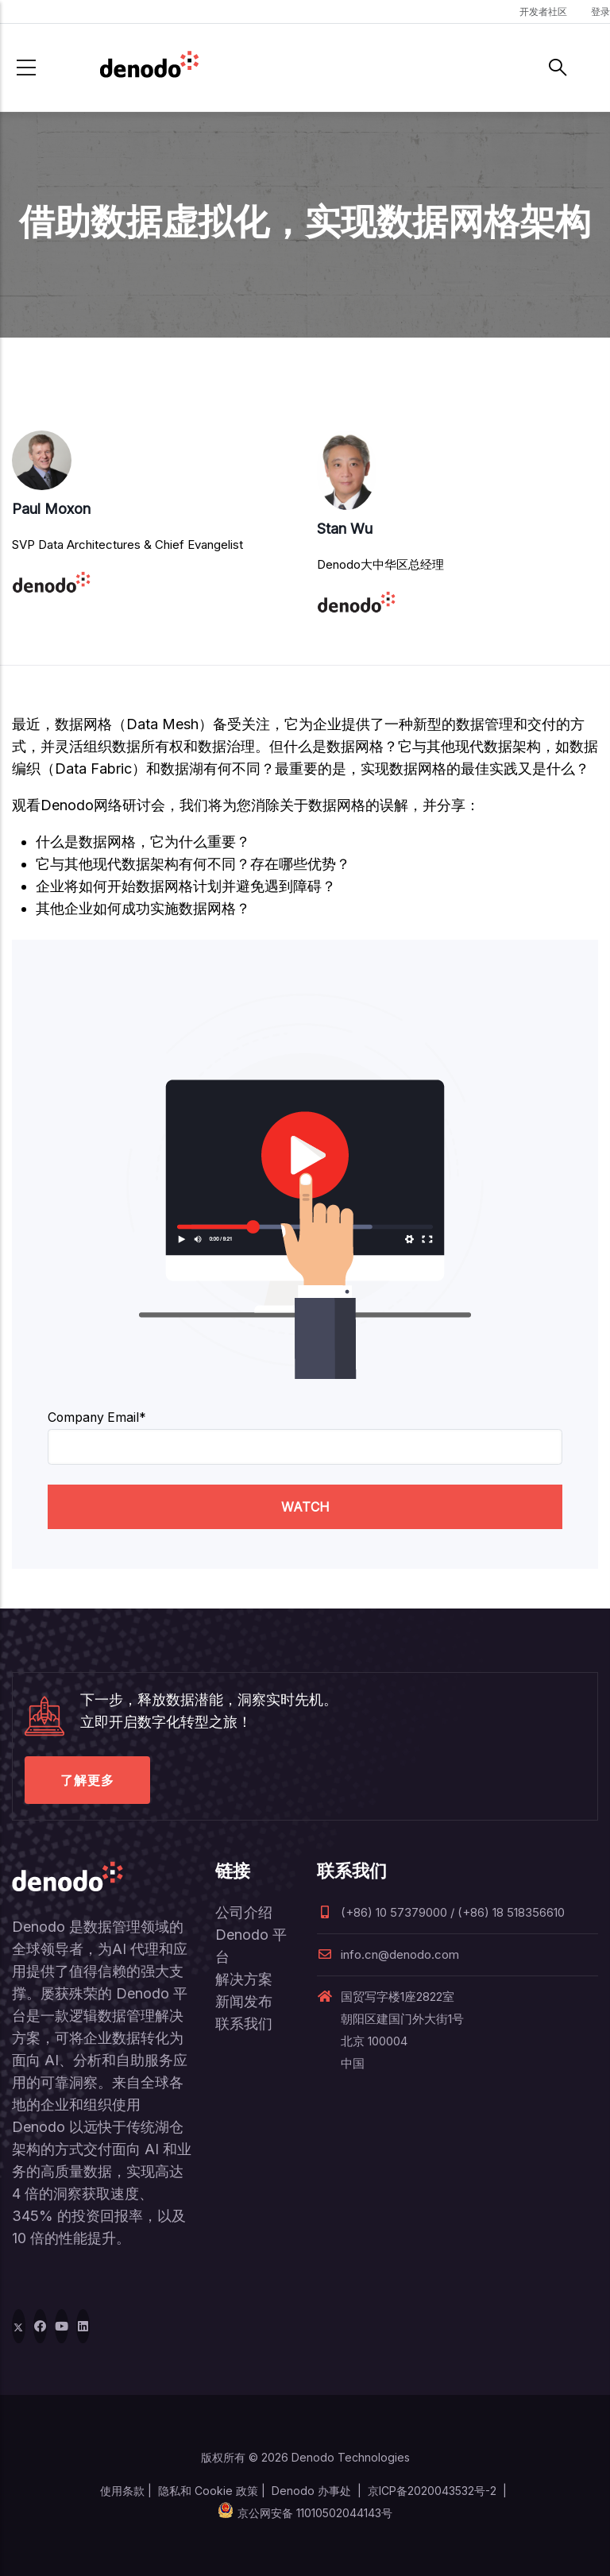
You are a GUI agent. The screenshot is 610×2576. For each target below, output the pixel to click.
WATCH (305, 1507)
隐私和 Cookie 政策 (208, 2490)
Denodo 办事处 (311, 2490)
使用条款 (122, 2490)
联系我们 (243, 2023)
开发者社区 (543, 11)
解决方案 (243, 1979)
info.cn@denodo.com (388, 1954)
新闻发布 (243, 2001)
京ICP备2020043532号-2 (432, 2490)
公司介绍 (243, 1912)
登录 (600, 11)
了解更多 (87, 1780)
